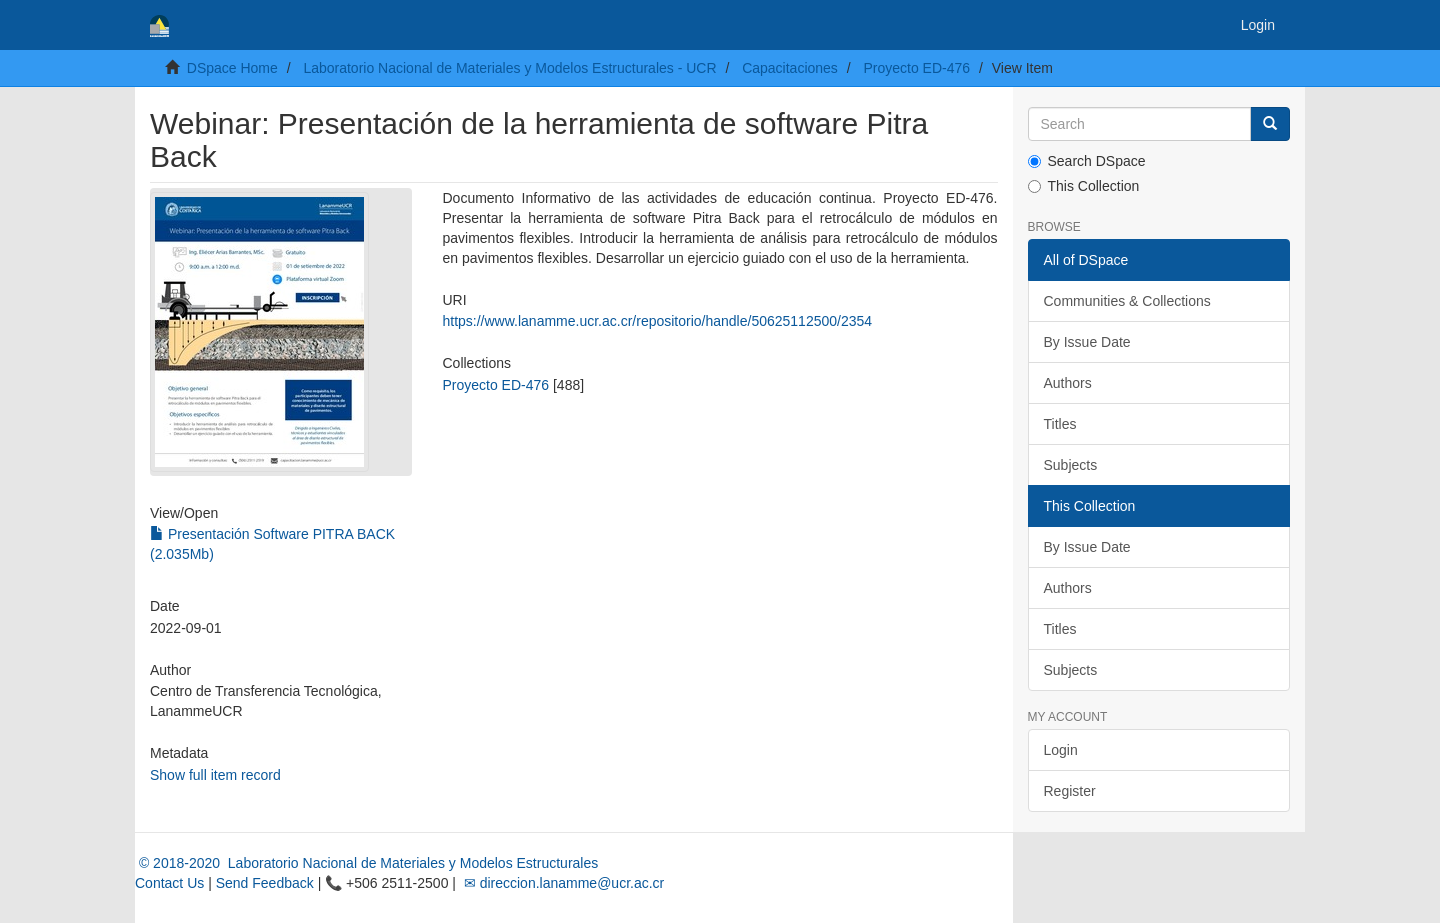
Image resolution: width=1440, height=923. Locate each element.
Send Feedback (265, 883)
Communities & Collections (1127, 301)
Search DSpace (1087, 161)
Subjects (1071, 465)
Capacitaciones (790, 68)
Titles (1060, 424)
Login (1061, 750)
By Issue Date (1087, 342)
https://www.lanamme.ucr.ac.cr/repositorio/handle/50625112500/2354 (657, 321)
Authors (1068, 383)
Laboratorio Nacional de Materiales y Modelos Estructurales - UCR (509, 68)
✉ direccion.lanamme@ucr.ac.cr (562, 883)
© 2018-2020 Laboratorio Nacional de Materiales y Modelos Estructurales (366, 863)
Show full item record (215, 775)
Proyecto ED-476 (916, 68)
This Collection (1084, 186)
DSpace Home (232, 68)
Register (1070, 791)
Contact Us (169, 883)
